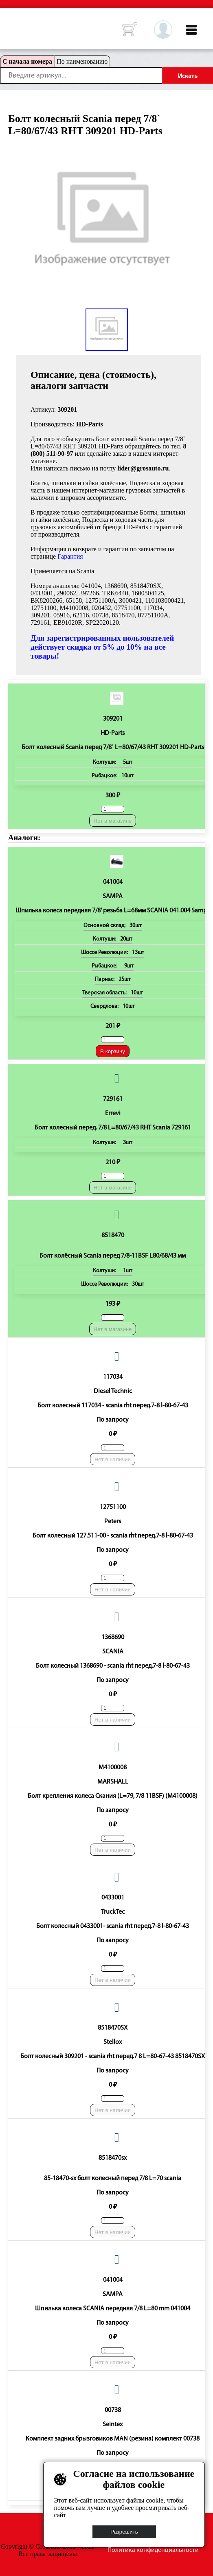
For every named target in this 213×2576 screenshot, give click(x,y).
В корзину (112, 1051)
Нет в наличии (112, 1459)
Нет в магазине (113, 821)
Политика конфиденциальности (153, 2550)
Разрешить (124, 2532)
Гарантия (70, 556)
